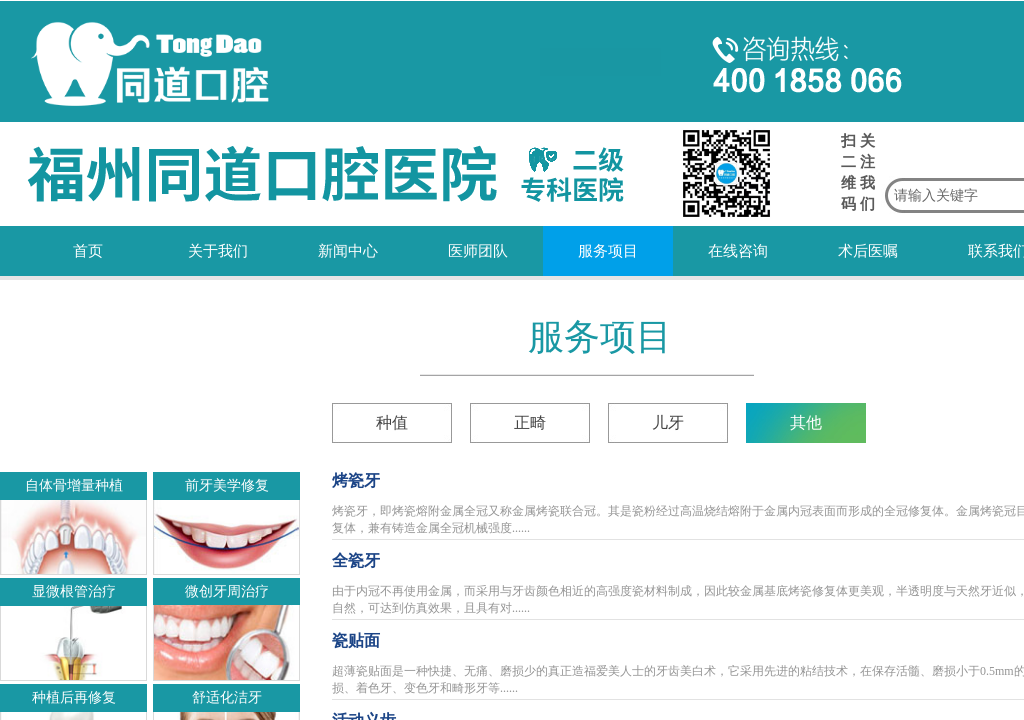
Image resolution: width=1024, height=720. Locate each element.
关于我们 (218, 251)
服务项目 (608, 251)
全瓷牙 (356, 560)
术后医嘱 (868, 251)
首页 (88, 251)
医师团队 (478, 251)
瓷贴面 (356, 640)
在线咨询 (738, 251)
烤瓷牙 (356, 480)
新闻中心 (348, 251)
